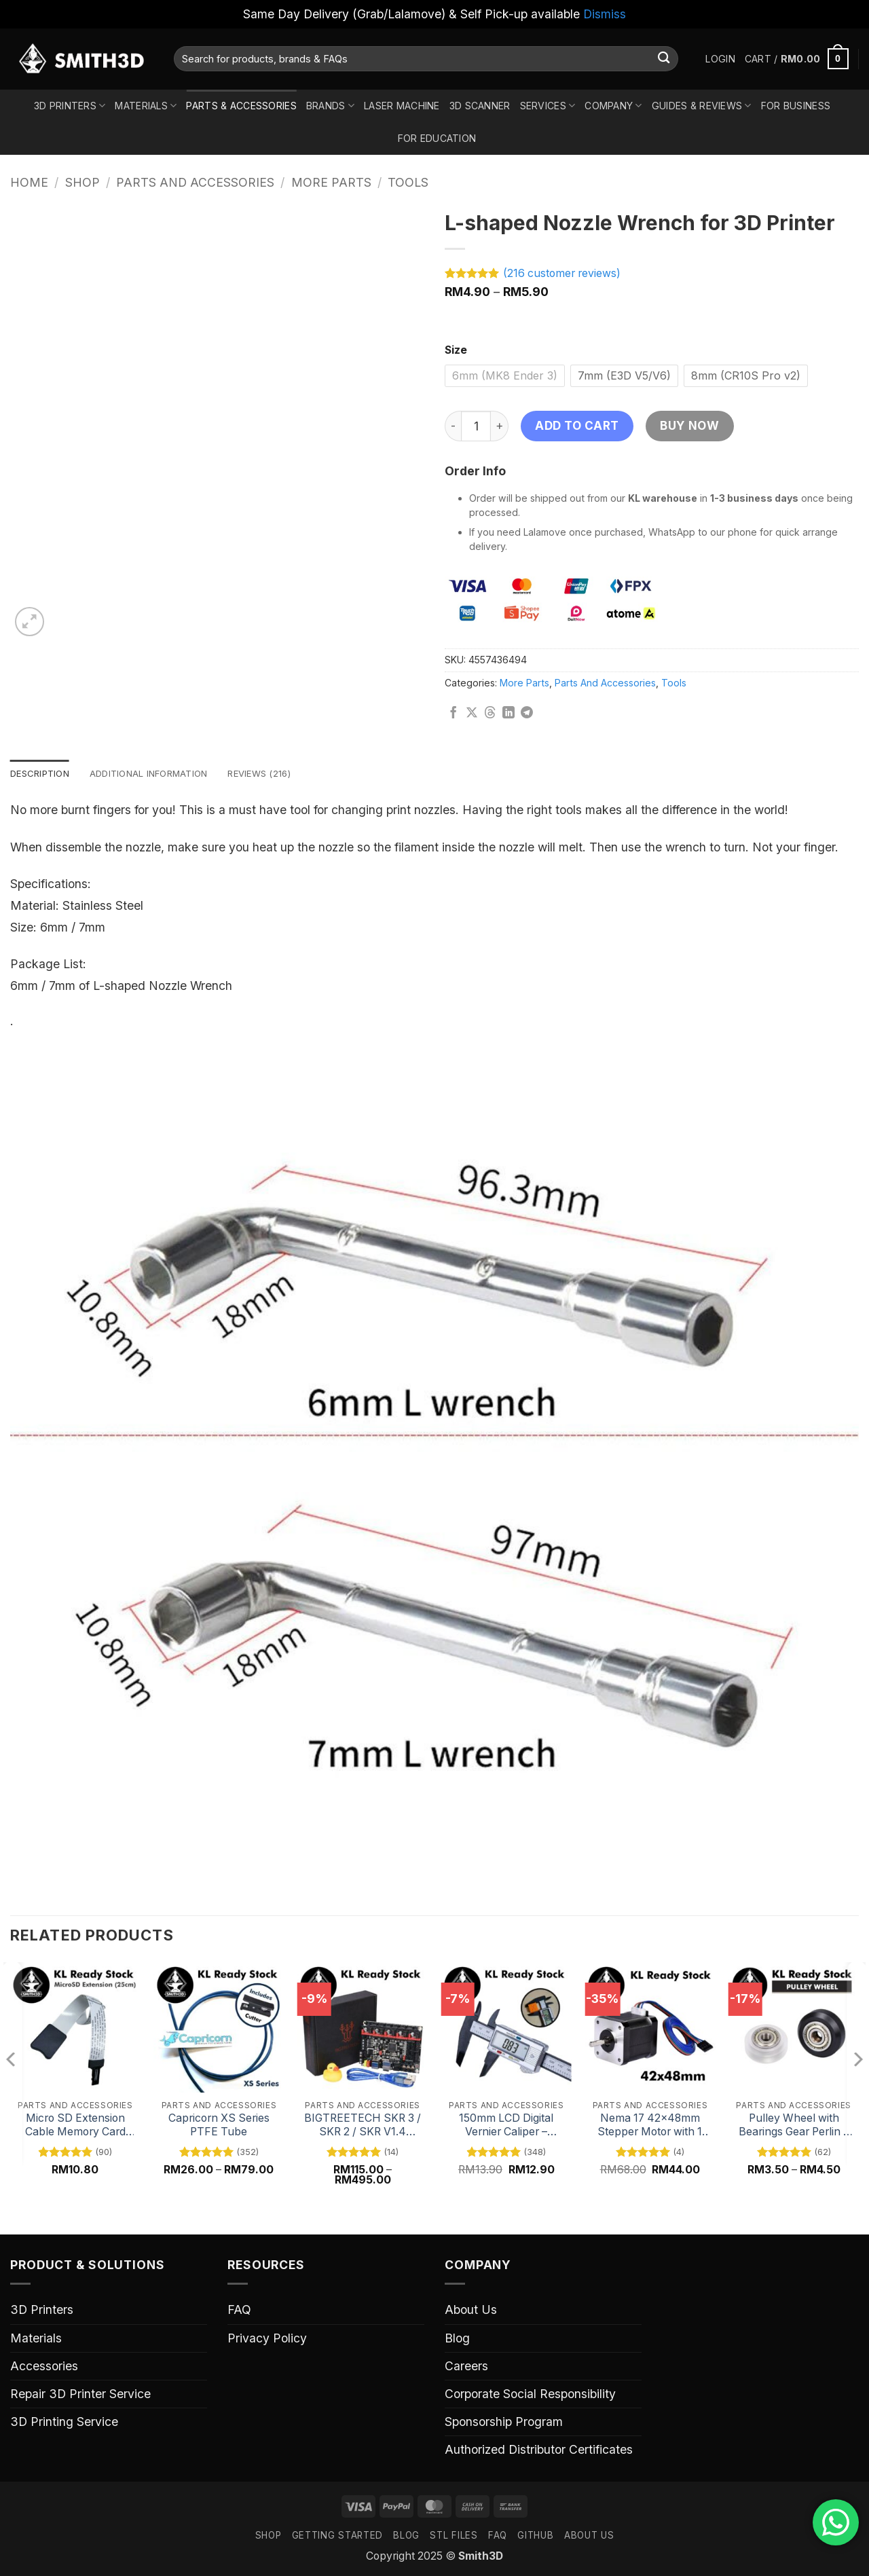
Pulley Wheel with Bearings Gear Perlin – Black (794, 2126)
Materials (146, 105)
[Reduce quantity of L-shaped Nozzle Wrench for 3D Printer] (453, 426)
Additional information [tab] (158, 773)
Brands (330, 105)
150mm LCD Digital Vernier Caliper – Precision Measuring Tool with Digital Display (506, 2126)
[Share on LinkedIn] (508, 713)
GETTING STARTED (337, 2536)
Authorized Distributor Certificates (539, 2451)
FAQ (239, 2311)
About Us (471, 2311)
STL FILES (453, 2536)
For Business (795, 105)
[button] (720, 59)
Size (456, 350)
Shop (82, 182)
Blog (457, 2339)
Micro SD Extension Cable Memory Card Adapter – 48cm (75, 2126)
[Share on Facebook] (453, 713)
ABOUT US (589, 2536)
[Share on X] (472, 713)
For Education (437, 138)
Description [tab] (42, 773)
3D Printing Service (64, 2423)
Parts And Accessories (195, 182)
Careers (466, 2366)
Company (613, 105)
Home (29, 182)
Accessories (44, 2366)
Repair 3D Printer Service (80, 2394)
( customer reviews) (562, 273)
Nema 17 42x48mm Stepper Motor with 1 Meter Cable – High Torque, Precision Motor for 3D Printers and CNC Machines (650, 2126)
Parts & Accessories (241, 105)
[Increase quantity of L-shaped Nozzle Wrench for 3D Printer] (500, 426)
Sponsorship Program (504, 2423)
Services (548, 105)
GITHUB (535, 2536)
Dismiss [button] (604, 14)
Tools (408, 182)
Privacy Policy (267, 2339)
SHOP (268, 2536)
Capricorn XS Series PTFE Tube (219, 2125)
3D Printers (70, 105)
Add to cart (577, 425)
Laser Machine (402, 105)
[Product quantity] (476, 426)
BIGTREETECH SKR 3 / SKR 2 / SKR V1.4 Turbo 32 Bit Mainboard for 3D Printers (362, 2126)
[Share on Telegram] (527, 713)
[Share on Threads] (490, 713)
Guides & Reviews (702, 105)
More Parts (331, 182)
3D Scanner (480, 105)
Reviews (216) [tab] (277, 773)
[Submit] (663, 58)
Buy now (689, 425)
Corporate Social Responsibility (530, 2394)
